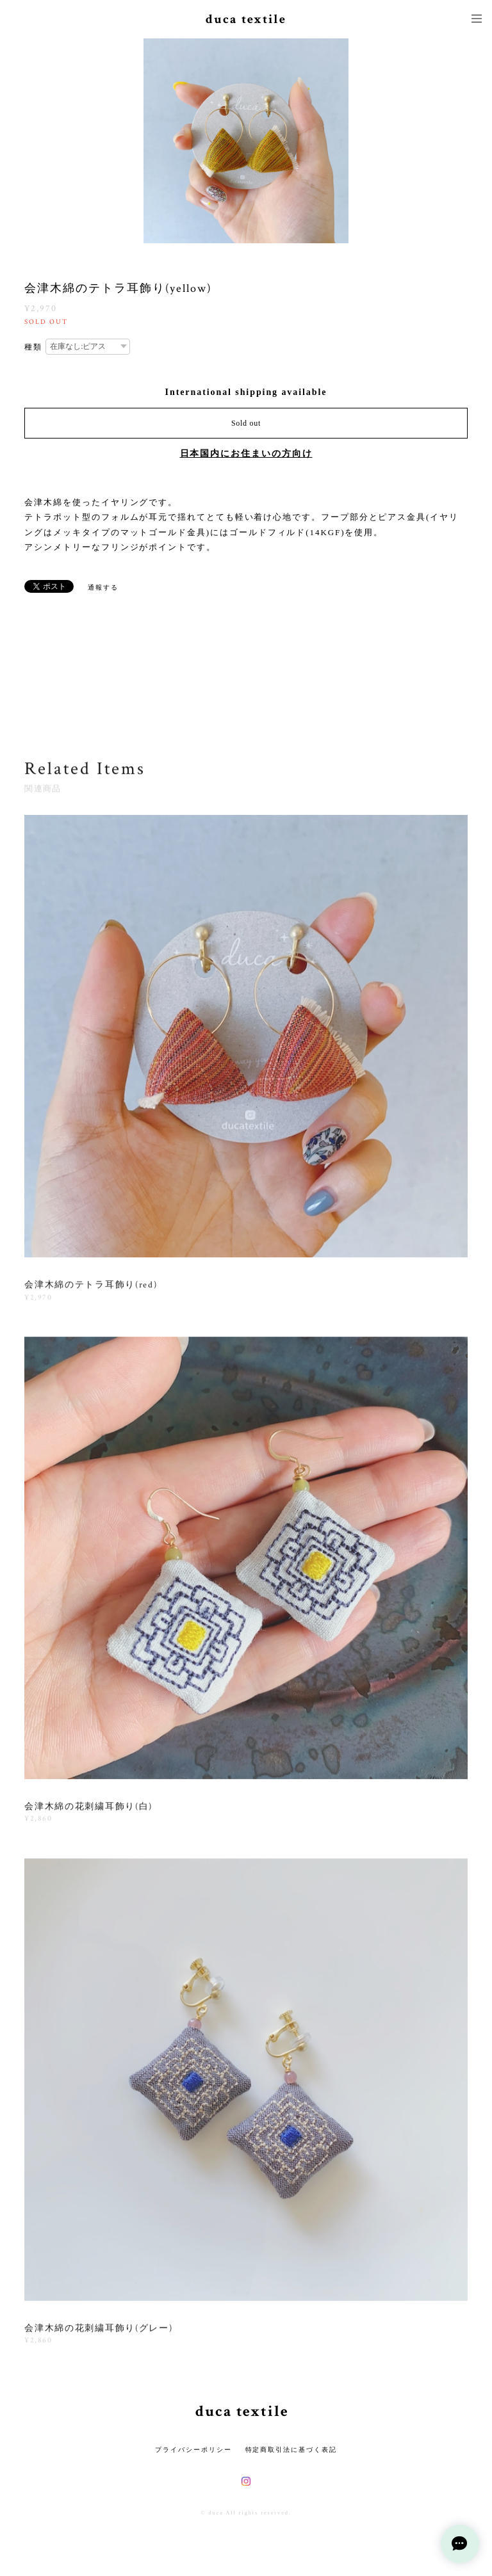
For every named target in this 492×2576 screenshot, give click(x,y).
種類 (33, 346)
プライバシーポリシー (193, 2449)
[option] (246, 140)
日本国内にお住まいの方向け (246, 453)
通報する (103, 587)
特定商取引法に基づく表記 (291, 2449)
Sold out (246, 423)
